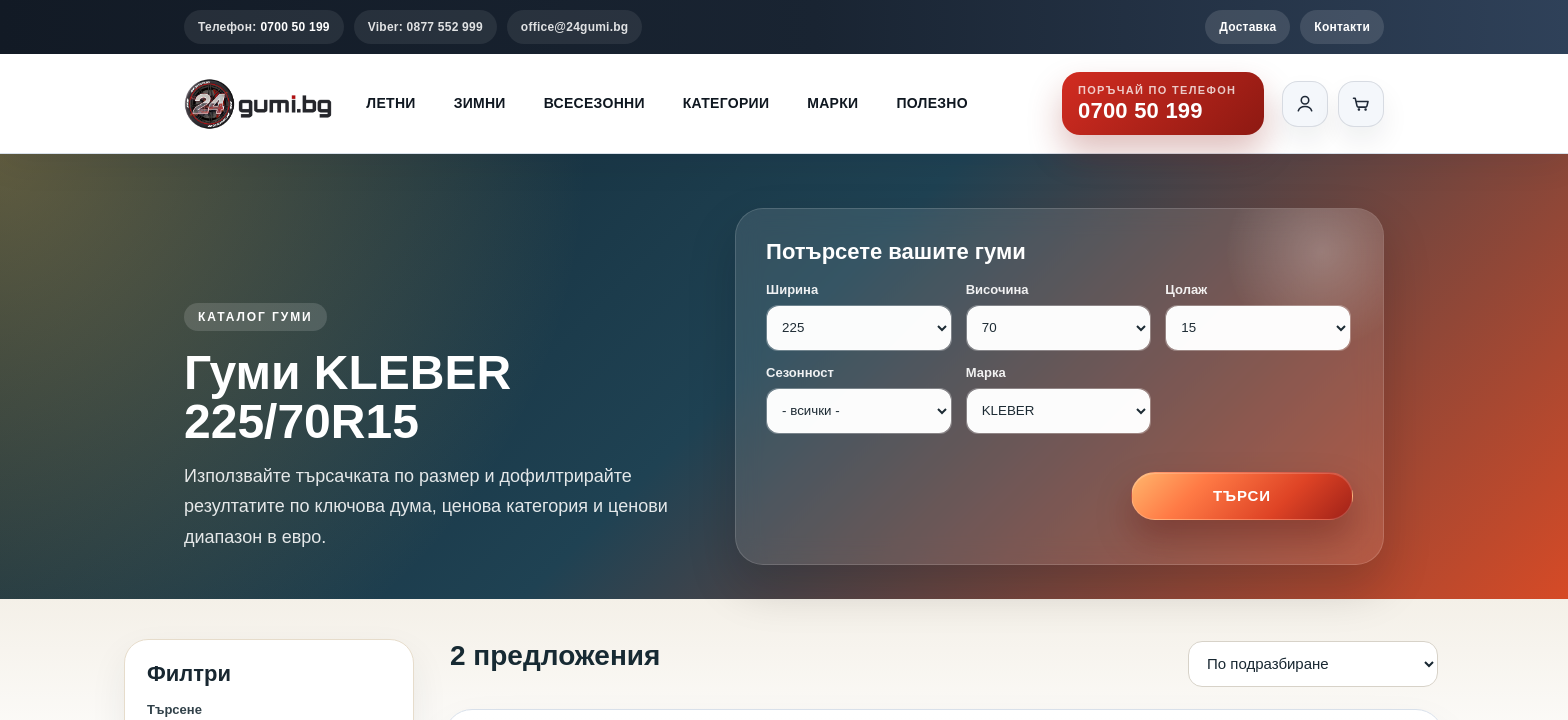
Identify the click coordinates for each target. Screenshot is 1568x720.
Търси (1242, 495)
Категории (726, 103)
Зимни (480, 103)
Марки (832, 103)
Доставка (1247, 27)
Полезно (932, 103)
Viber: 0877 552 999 (425, 27)
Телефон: (264, 27)
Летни (390, 103)
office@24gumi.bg (575, 27)
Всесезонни (594, 103)
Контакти (1342, 27)
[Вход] (1305, 104)
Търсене (174, 709)
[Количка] (1361, 104)
